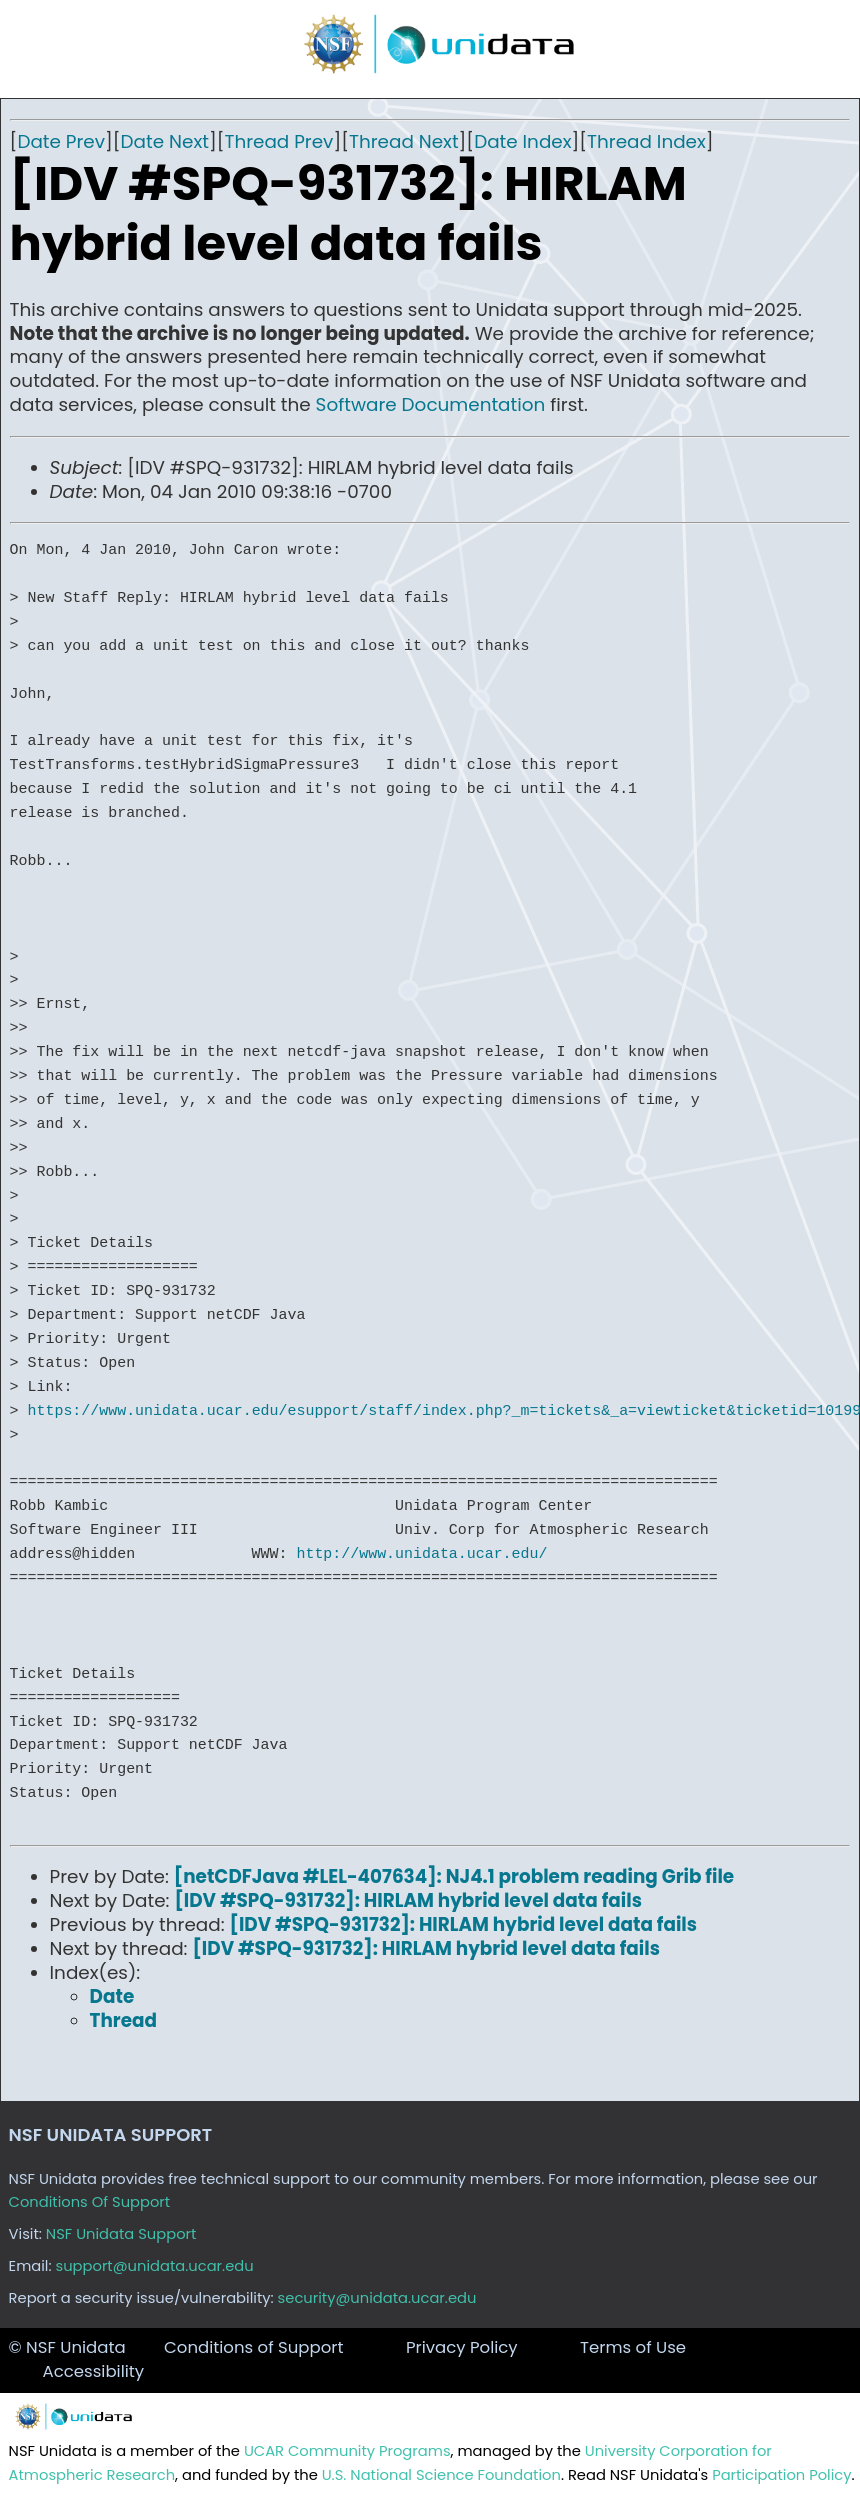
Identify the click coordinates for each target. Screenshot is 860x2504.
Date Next (165, 141)
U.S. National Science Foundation (441, 2475)
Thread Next (404, 141)
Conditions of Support (253, 2347)
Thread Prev (278, 141)
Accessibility (94, 2371)
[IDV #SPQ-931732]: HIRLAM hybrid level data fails (408, 1900)
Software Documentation (431, 404)
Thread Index (646, 141)
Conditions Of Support (90, 2202)
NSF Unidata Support (121, 2234)
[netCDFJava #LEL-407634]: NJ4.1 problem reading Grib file (454, 1876)
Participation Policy (781, 2475)
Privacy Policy (462, 2347)
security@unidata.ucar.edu (377, 2298)
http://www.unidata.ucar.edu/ (421, 1554)
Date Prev (61, 141)
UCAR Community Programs (347, 2451)
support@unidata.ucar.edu (155, 2266)
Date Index (522, 141)
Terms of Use (633, 2347)
